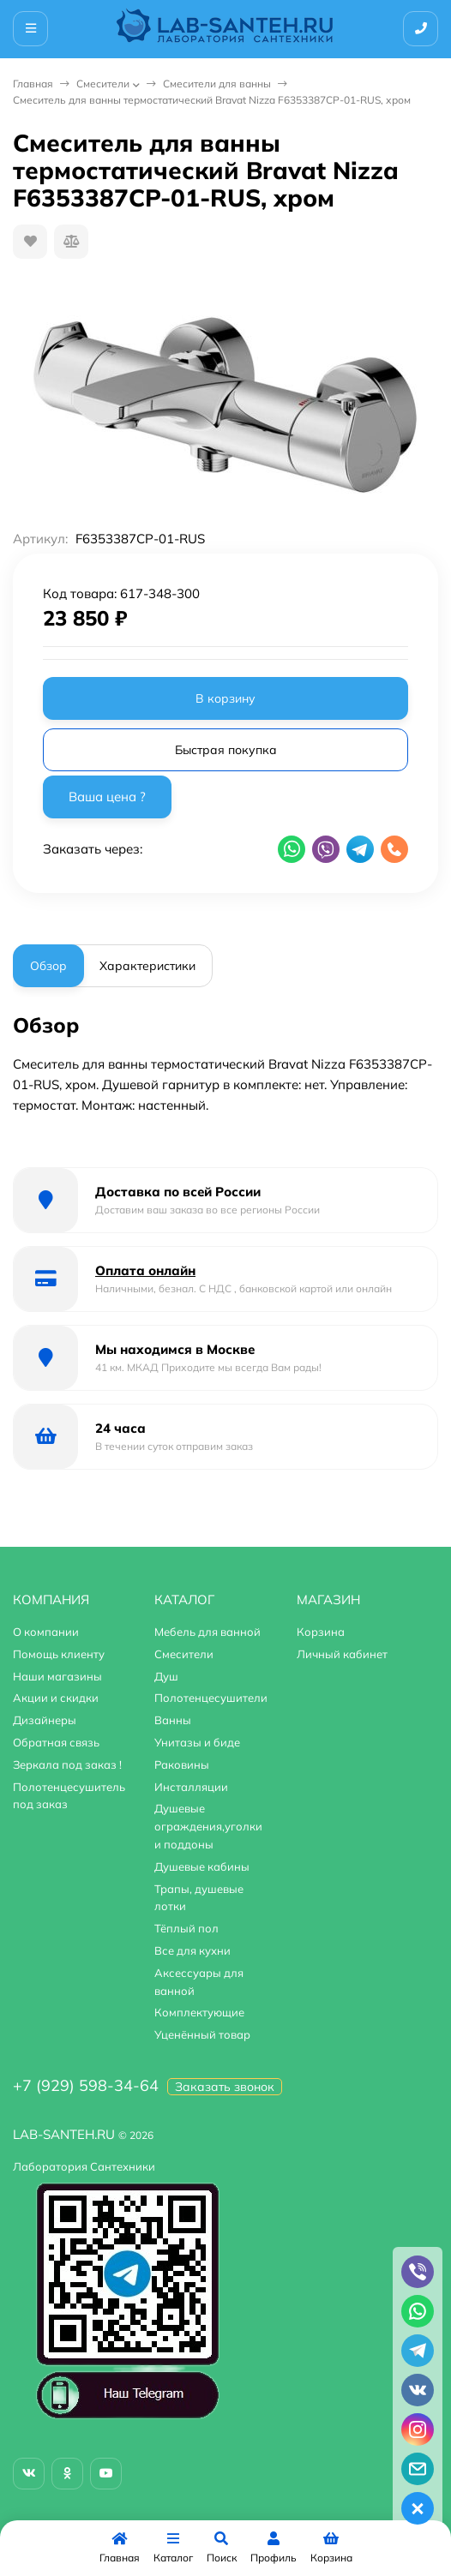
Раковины (181, 1764)
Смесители (102, 83)
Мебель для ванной (207, 1631)
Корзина (321, 1631)
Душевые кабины (202, 1866)
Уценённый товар (202, 2034)
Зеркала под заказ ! (67, 1764)
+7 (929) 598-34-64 (86, 2085)
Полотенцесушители (211, 1697)
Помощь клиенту (59, 1654)
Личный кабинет (342, 1654)
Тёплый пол (186, 1928)
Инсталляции (191, 1787)
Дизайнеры (44, 1720)
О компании (46, 1631)
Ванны (172, 1720)
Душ (166, 1676)
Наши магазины (57, 1676)
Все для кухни (192, 1950)
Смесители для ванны (217, 83)
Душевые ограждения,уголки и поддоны (208, 1826)
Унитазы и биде (197, 1742)
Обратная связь (56, 1742)
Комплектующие (199, 2012)
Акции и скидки (56, 1697)
